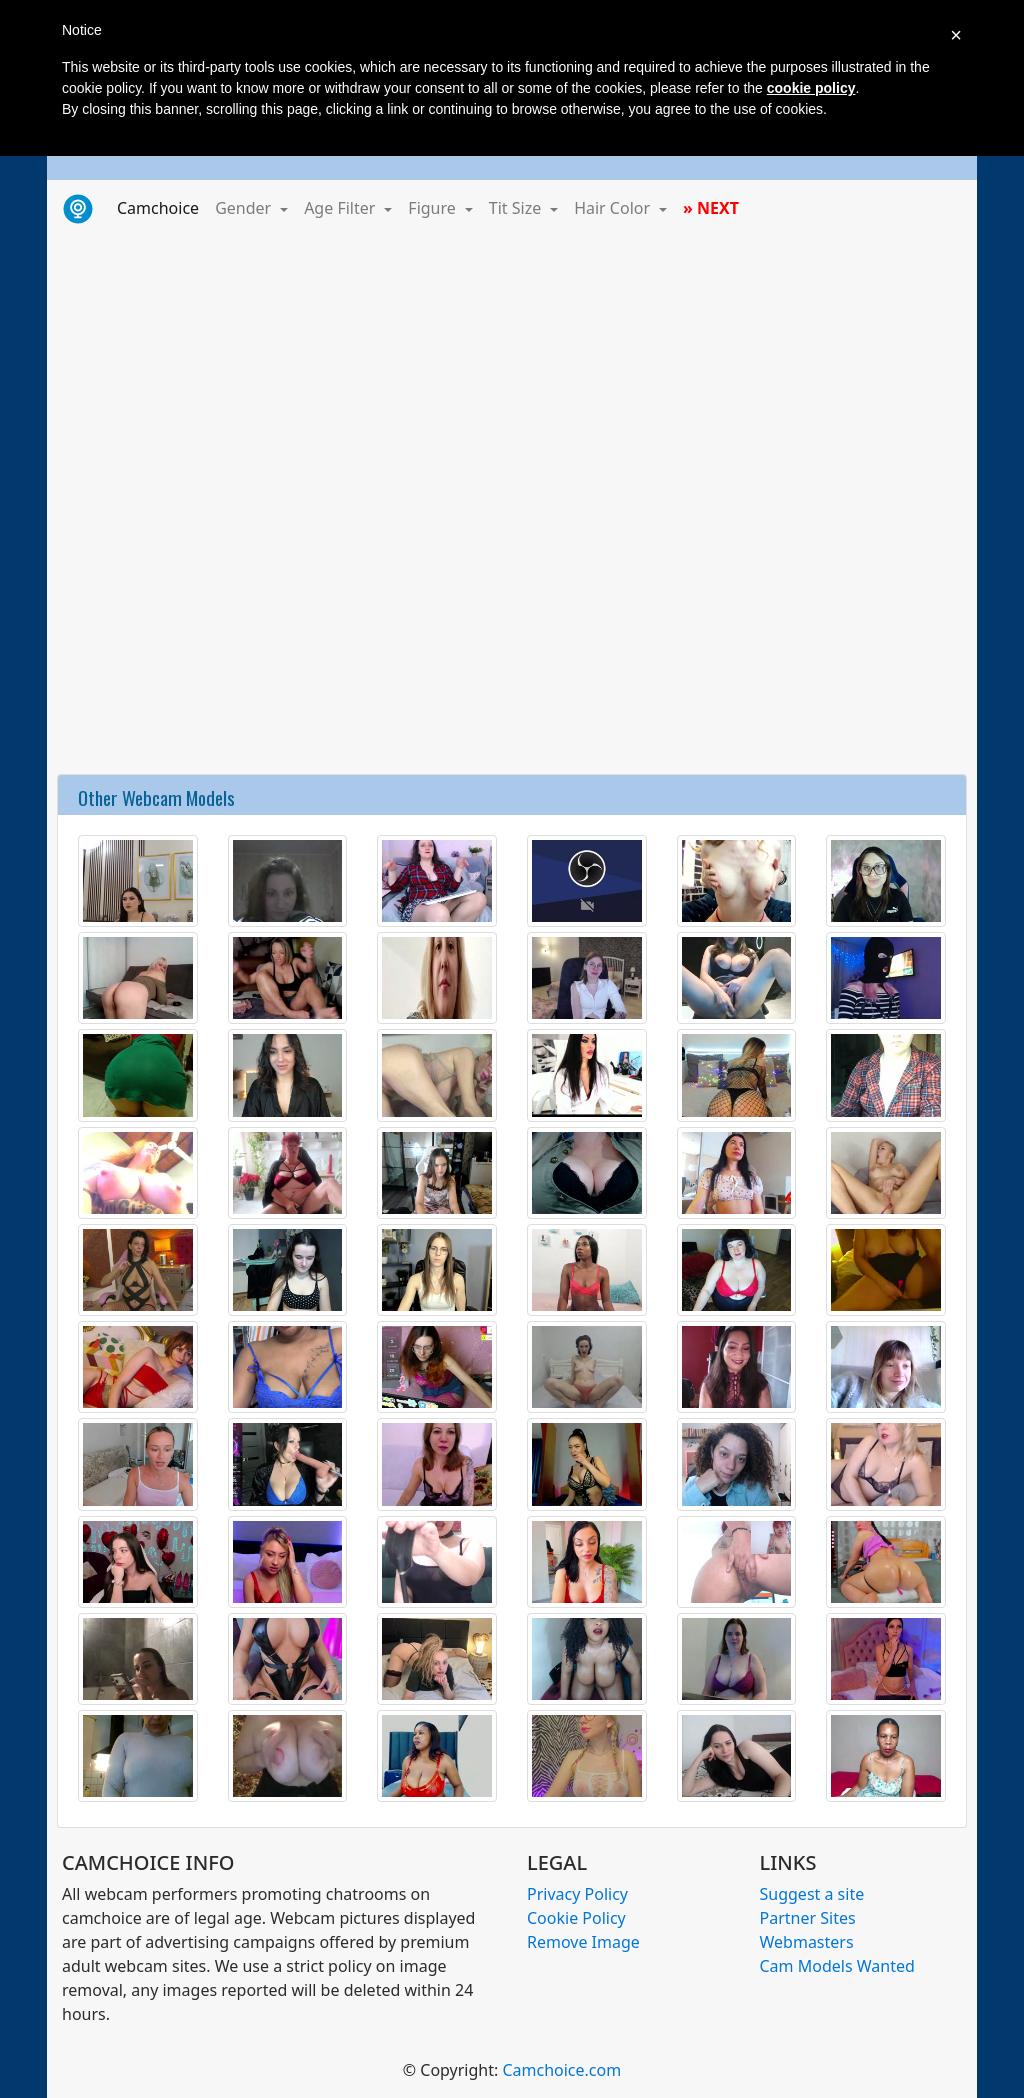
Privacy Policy (577, 1894)
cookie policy (811, 88)
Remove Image (583, 1942)
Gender (245, 208)
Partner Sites (808, 1918)
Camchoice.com (561, 2070)
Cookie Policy (576, 1918)
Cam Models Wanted (837, 1966)
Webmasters (807, 1942)
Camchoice (162, 207)
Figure (434, 208)
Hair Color (614, 208)
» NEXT (711, 208)
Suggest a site (812, 1894)
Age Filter (341, 208)
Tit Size (517, 208)
